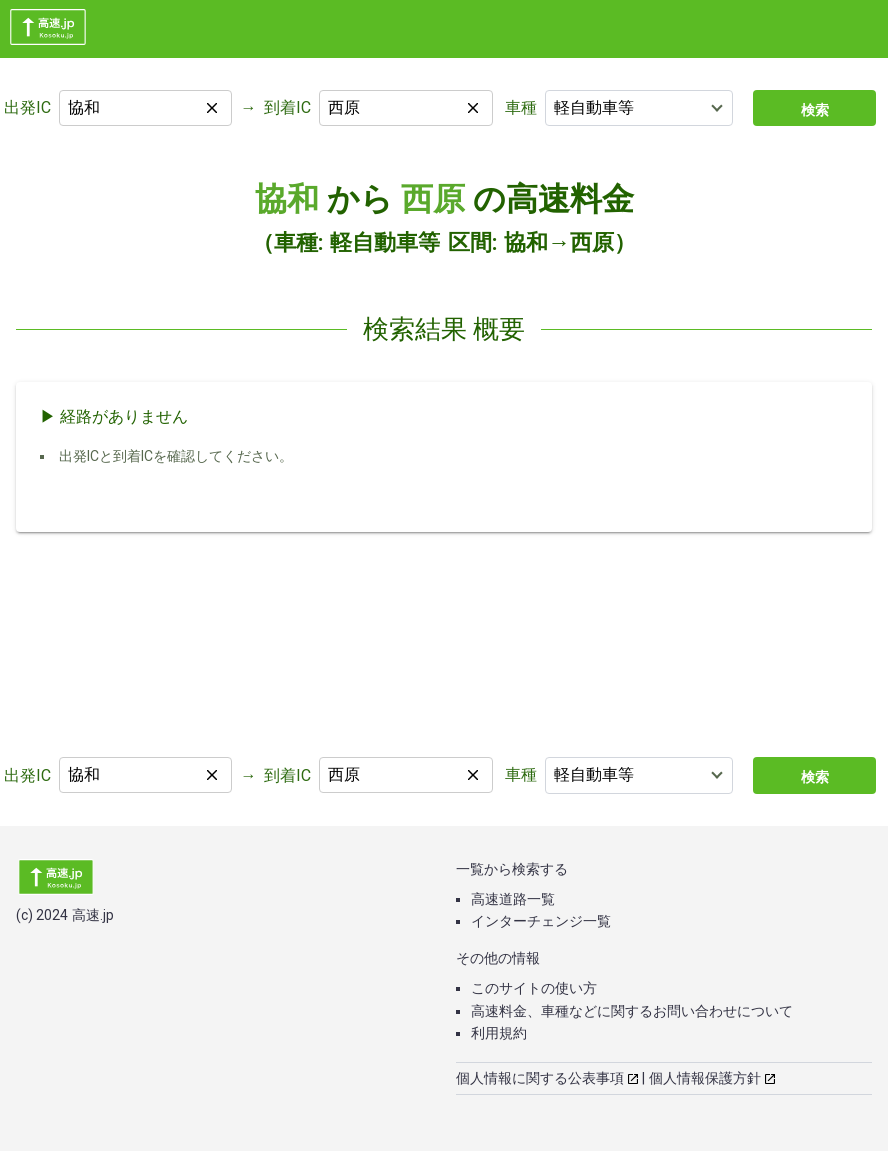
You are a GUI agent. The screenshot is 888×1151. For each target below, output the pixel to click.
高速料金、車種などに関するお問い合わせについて (632, 1011)
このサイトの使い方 (534, 988)
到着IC (287, 107)
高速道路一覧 (513, 899)
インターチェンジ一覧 (541, 921)
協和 (287, 199)
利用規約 (499, 1033)
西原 (433, 199)
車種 (521, 107)
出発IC (27, 107)
